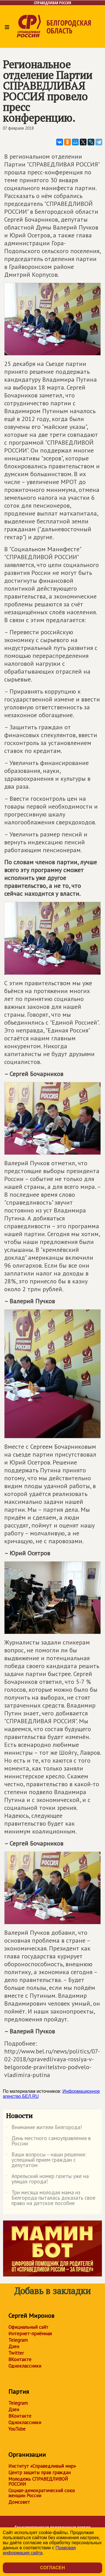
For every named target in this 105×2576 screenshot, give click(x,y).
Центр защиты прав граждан (39, 2472)
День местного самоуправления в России (48, 2141)
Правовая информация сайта (39, 2550)
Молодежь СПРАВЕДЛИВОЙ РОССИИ (38, 2481)
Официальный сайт (28, 2327)
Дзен (13, 2346)
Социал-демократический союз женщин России (41, 2493)
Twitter (16, 2352)
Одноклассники (24, 2365)
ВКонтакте (19, 2359)
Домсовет (19, 2502)
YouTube (16, 2428)
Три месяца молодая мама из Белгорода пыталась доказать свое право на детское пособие (50, 2198)
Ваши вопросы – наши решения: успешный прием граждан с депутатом (46, 2160)
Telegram (18, 2340)
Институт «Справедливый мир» (42, 2466)
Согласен (52, 2567)
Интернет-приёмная (30, 2333)
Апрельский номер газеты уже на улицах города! (47, 2179)
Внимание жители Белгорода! (44, 2128)
